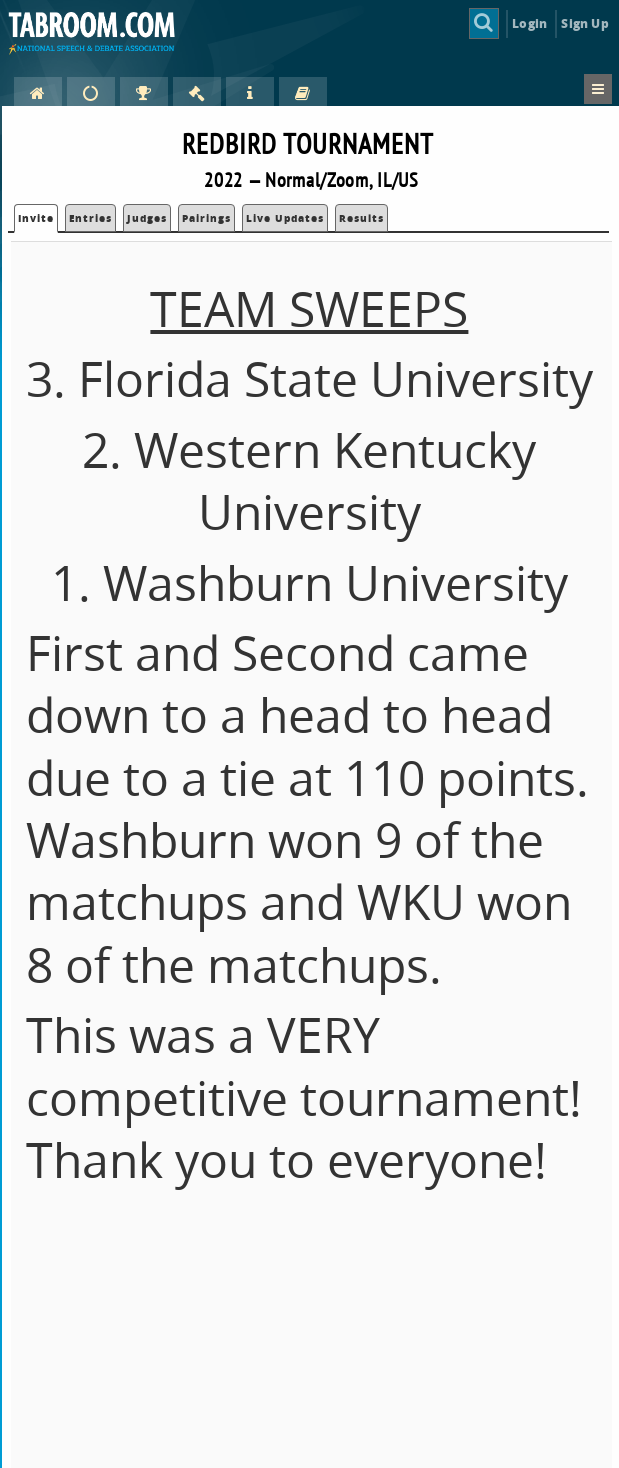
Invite (36, 218)
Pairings (206, 218)
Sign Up (584, 23)
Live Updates (285, 218)
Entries (90, 218)
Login (529, 23)
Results (361, 218)
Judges (147, 218)
